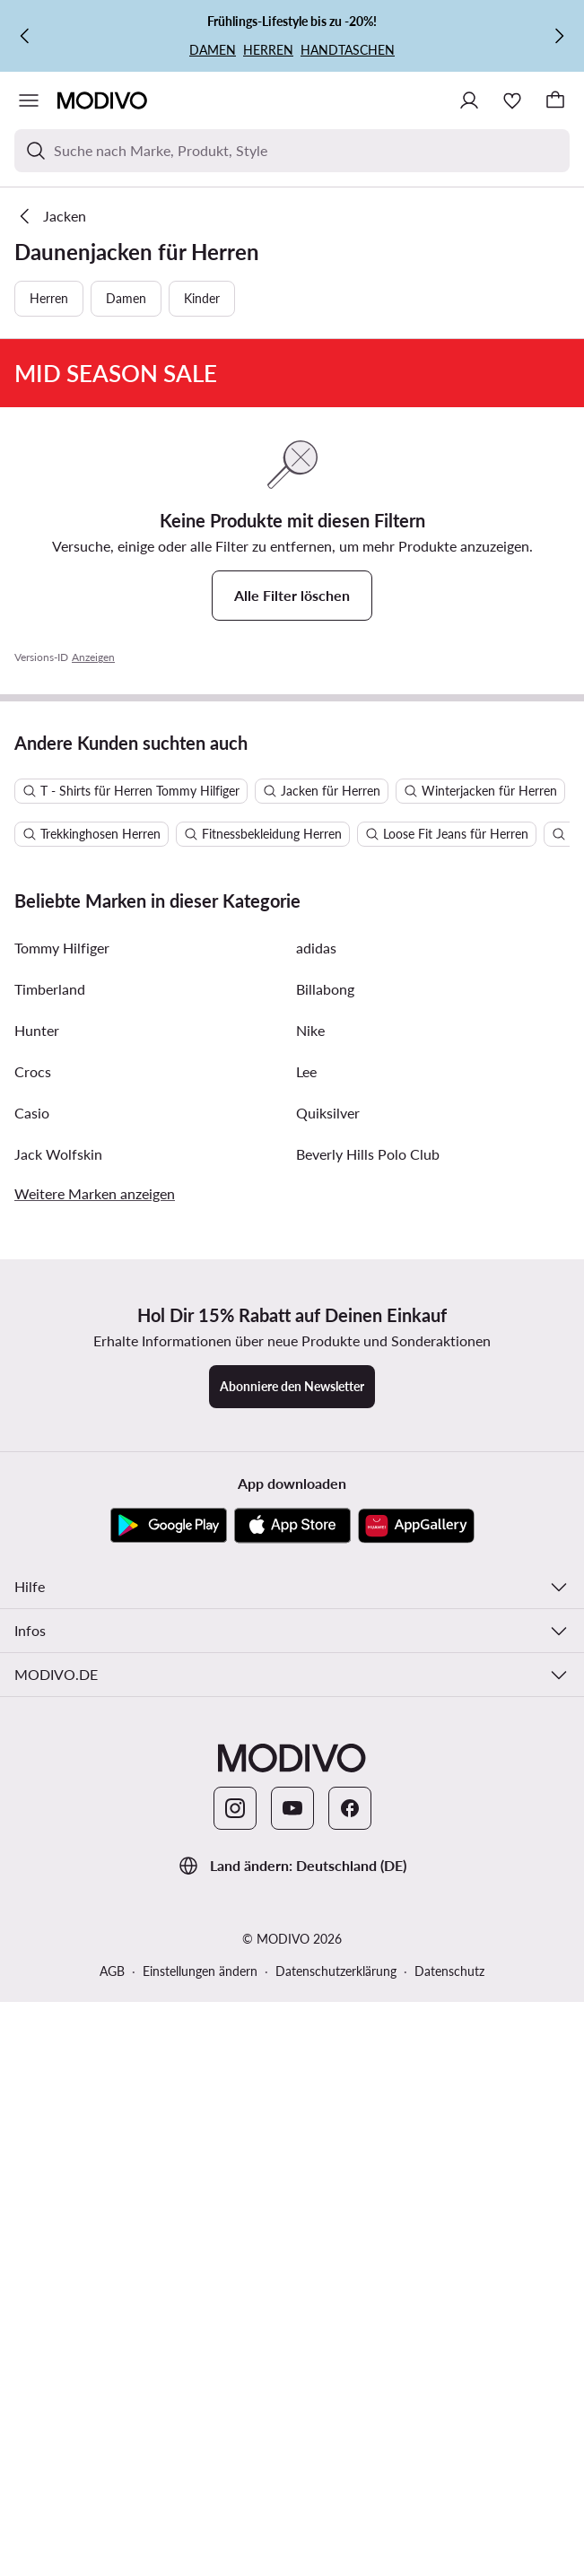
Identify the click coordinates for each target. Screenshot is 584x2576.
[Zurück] (25, 35)
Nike (310, 1732)
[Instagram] (235, 2510)
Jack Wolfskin (58, 1856)
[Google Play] (168, 2228)
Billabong (325, 1691)
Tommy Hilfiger (61, 1649)
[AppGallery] (416, 2228)
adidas (316, 1649)
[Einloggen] (469, 100)
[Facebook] (349, 2510)
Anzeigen (93, 985)
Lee (306, 1773)
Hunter (36, 1732)
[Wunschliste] (512, 100)
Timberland (49, 1691)
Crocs (32, 1773)
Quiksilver (328, 1814)
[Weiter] (558, 35)
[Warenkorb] (555, 100)
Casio (31, 1814)
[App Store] (292, 2228)
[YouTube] (292, 2510)
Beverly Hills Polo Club (368, 1856)
